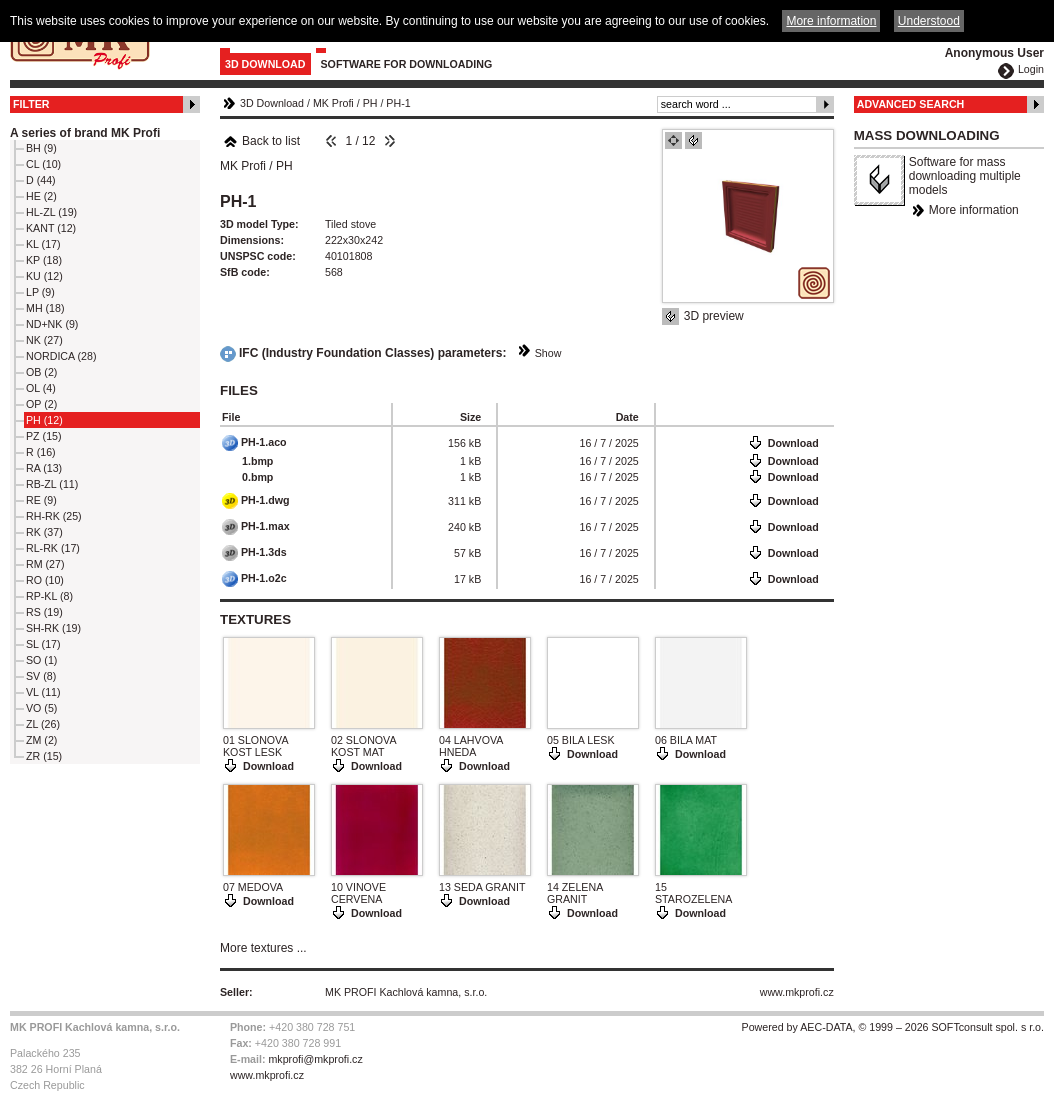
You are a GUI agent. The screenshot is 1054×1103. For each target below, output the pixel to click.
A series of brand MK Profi (85, 133)
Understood (929, 21)
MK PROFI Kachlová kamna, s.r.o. (406, 992)
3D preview (714, 316)
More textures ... (263, 948)
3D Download (265, 64)
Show (548, 353)
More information (974, 210)
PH (370, 103)
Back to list (261, 141)
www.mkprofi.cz (797, 992)
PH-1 (398, 103)
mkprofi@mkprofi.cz (315, 1059)
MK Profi (333, 103)
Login (1031, 69)
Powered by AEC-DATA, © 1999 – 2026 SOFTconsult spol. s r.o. (893, 1027)
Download (793, 443)
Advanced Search (911, 104)
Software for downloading (407, 64)
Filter (31, 104)
